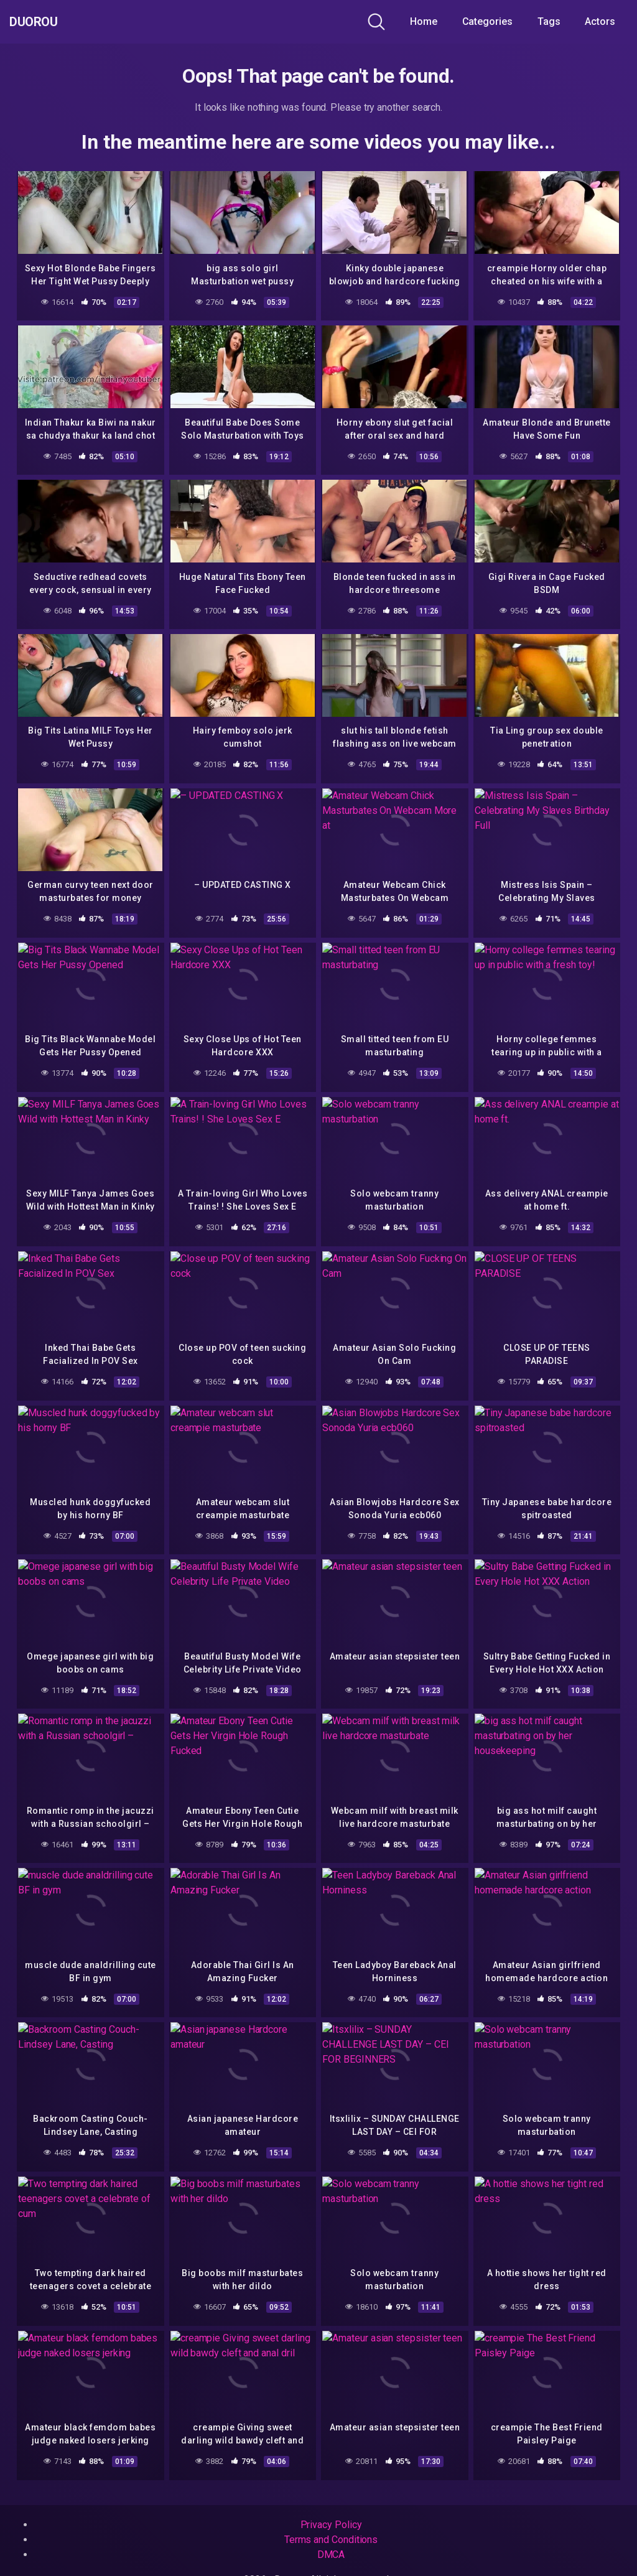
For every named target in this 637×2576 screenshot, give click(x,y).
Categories (487, 21)
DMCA (331, 2554)
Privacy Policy (331, 2525)
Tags (548, 21)
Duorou (43, 22)
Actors (600, 21)
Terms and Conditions (331, 2540)
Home (423, 21)
